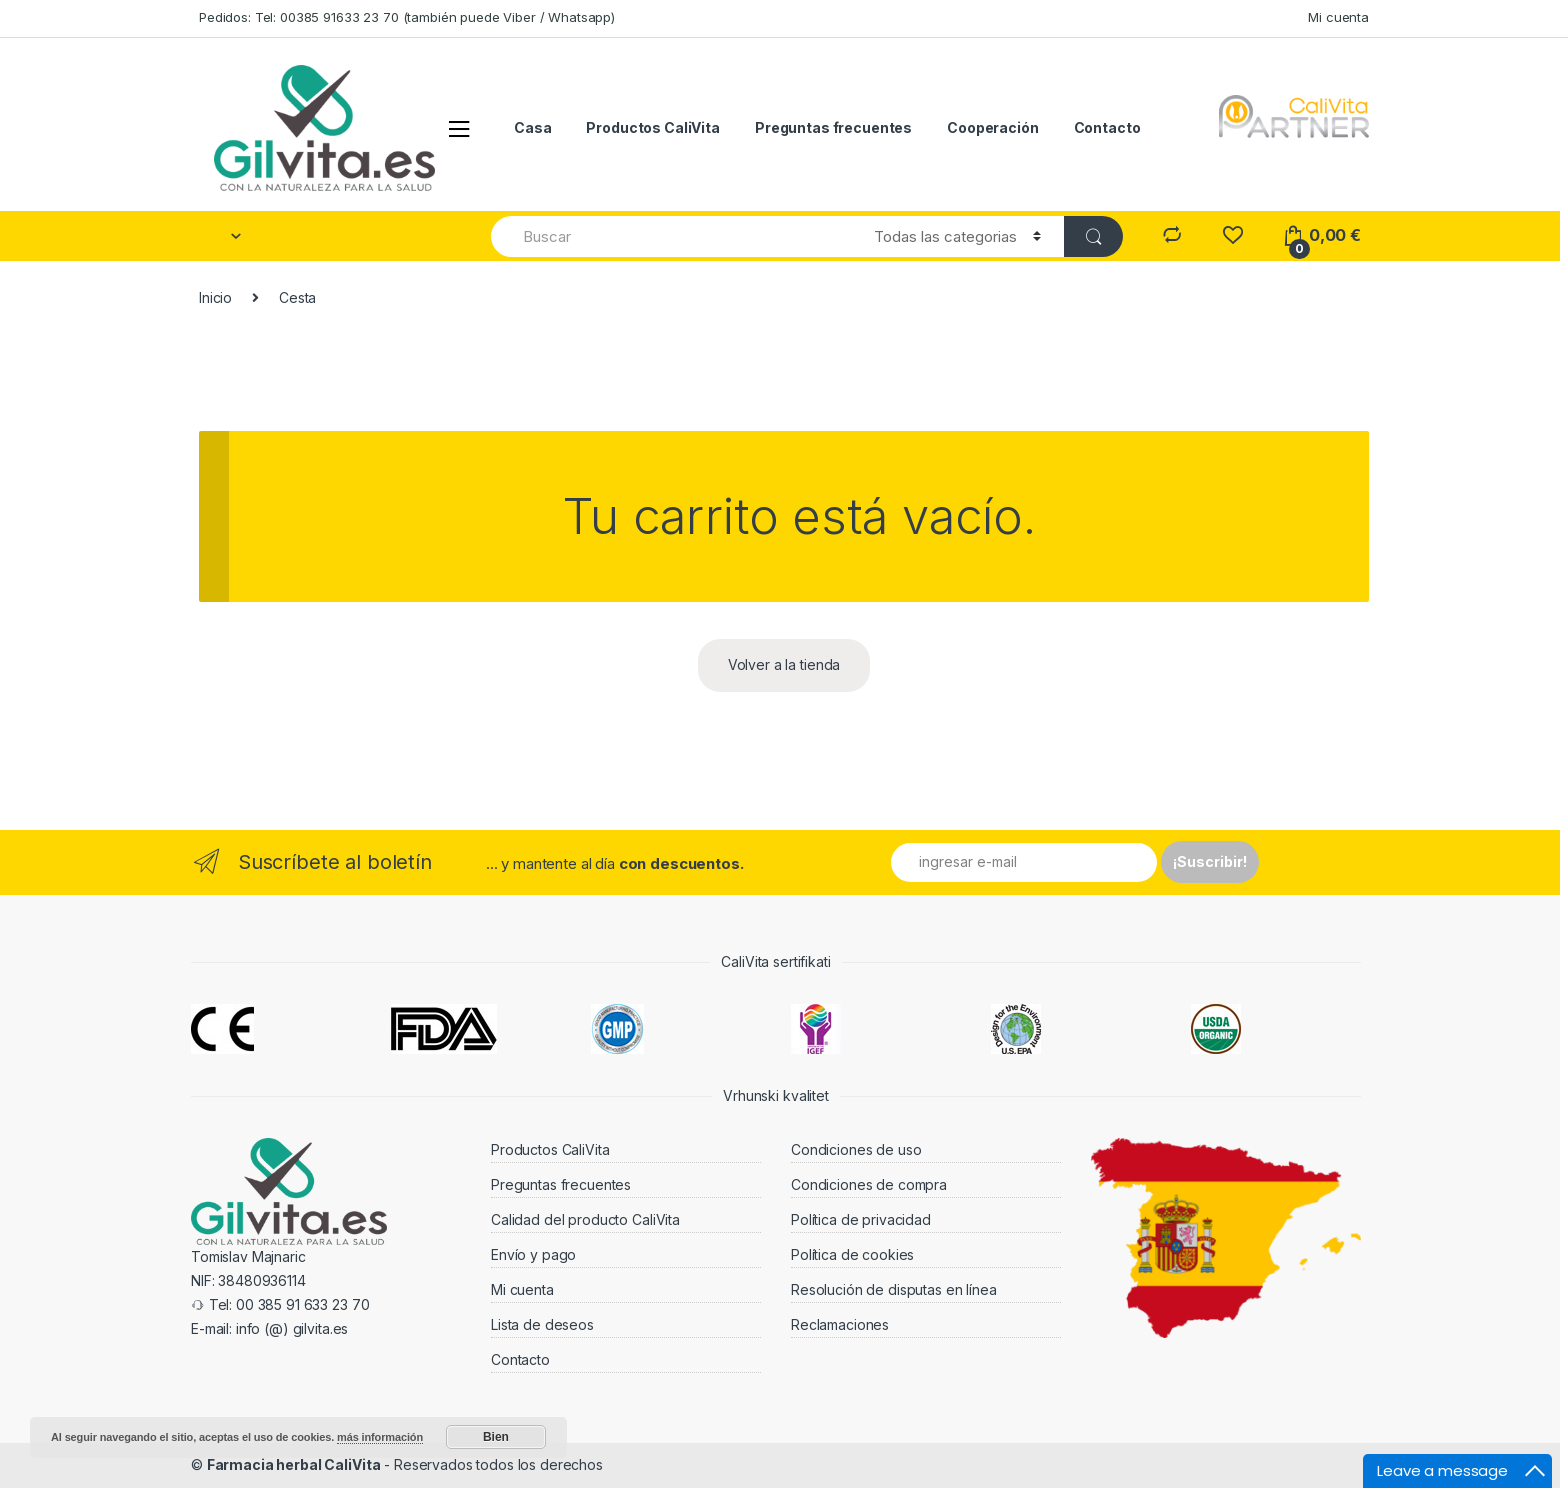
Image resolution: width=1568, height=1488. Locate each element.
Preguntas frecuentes (833, 127)
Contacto (1107, 127)
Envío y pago (533, 1254)
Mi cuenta (1338, 17)
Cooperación (992, 127)
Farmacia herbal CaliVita (294, 1464)
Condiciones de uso (856, 1149)
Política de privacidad (861, 1219)
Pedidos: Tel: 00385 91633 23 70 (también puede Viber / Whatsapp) (407, 17)
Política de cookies (852, 1254)
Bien (496, 1437)
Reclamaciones (840, 1324)
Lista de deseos (542, 1324)
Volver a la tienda (784, 664)
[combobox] (671, 236)
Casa (532, 127)
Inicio (215, 297)
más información (380, 1437)
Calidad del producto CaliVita (585, 1219)
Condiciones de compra (869, 1184)
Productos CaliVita (652, 127)
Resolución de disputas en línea (894, 1289)
